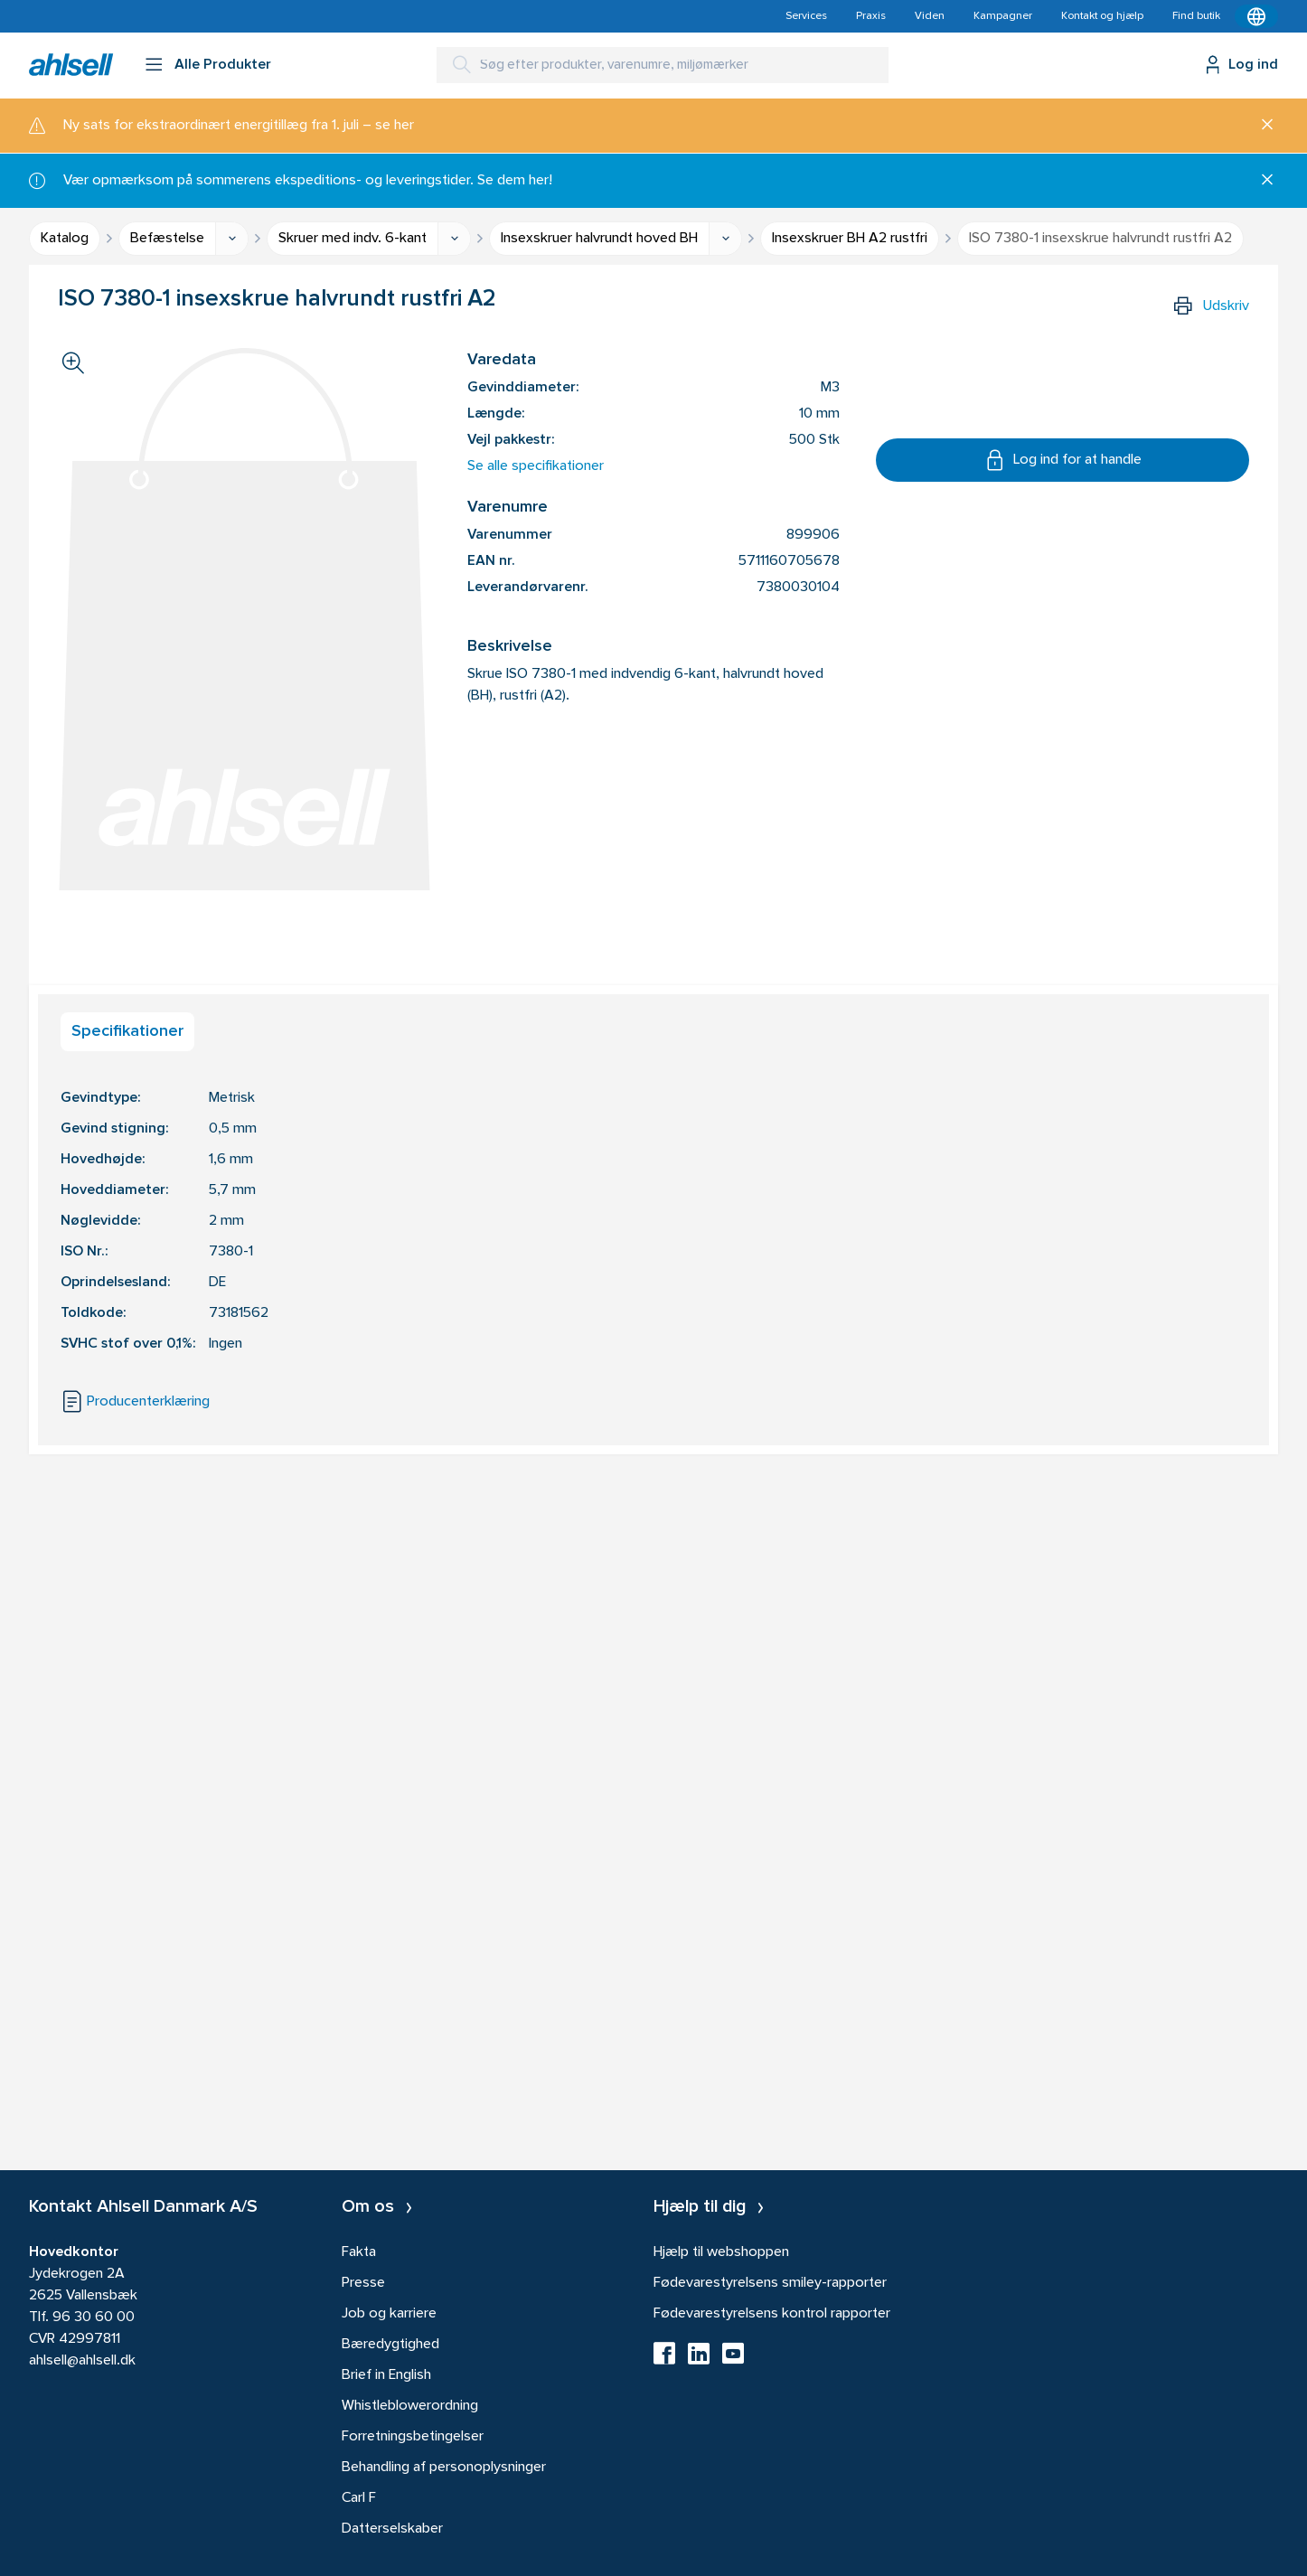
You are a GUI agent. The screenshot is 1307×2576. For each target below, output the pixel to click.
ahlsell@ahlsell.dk (82, 2361)
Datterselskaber (392, 2529)
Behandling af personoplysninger (444, 2467)
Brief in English (386, 2375)
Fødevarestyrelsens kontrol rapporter (772, 2314)
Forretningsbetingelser (413, 2436)
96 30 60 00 (93, 2317)
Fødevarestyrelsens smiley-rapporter (770, 2283)
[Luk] (1260, 125)
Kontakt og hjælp (1102, 16)
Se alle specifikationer (535, 466)
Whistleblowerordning (410, 2406)
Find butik (1196, 16)
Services (806, 16)
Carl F (359, 2498)
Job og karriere (389, 2314)
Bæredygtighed (390, 2344)
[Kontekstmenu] (1256, 16)
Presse (363, 2283)
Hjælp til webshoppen (721, 2252)
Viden (930, 16)
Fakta (359, 2252)
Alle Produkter (222, 65)
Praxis (871, 16)
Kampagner (1002, 16)
